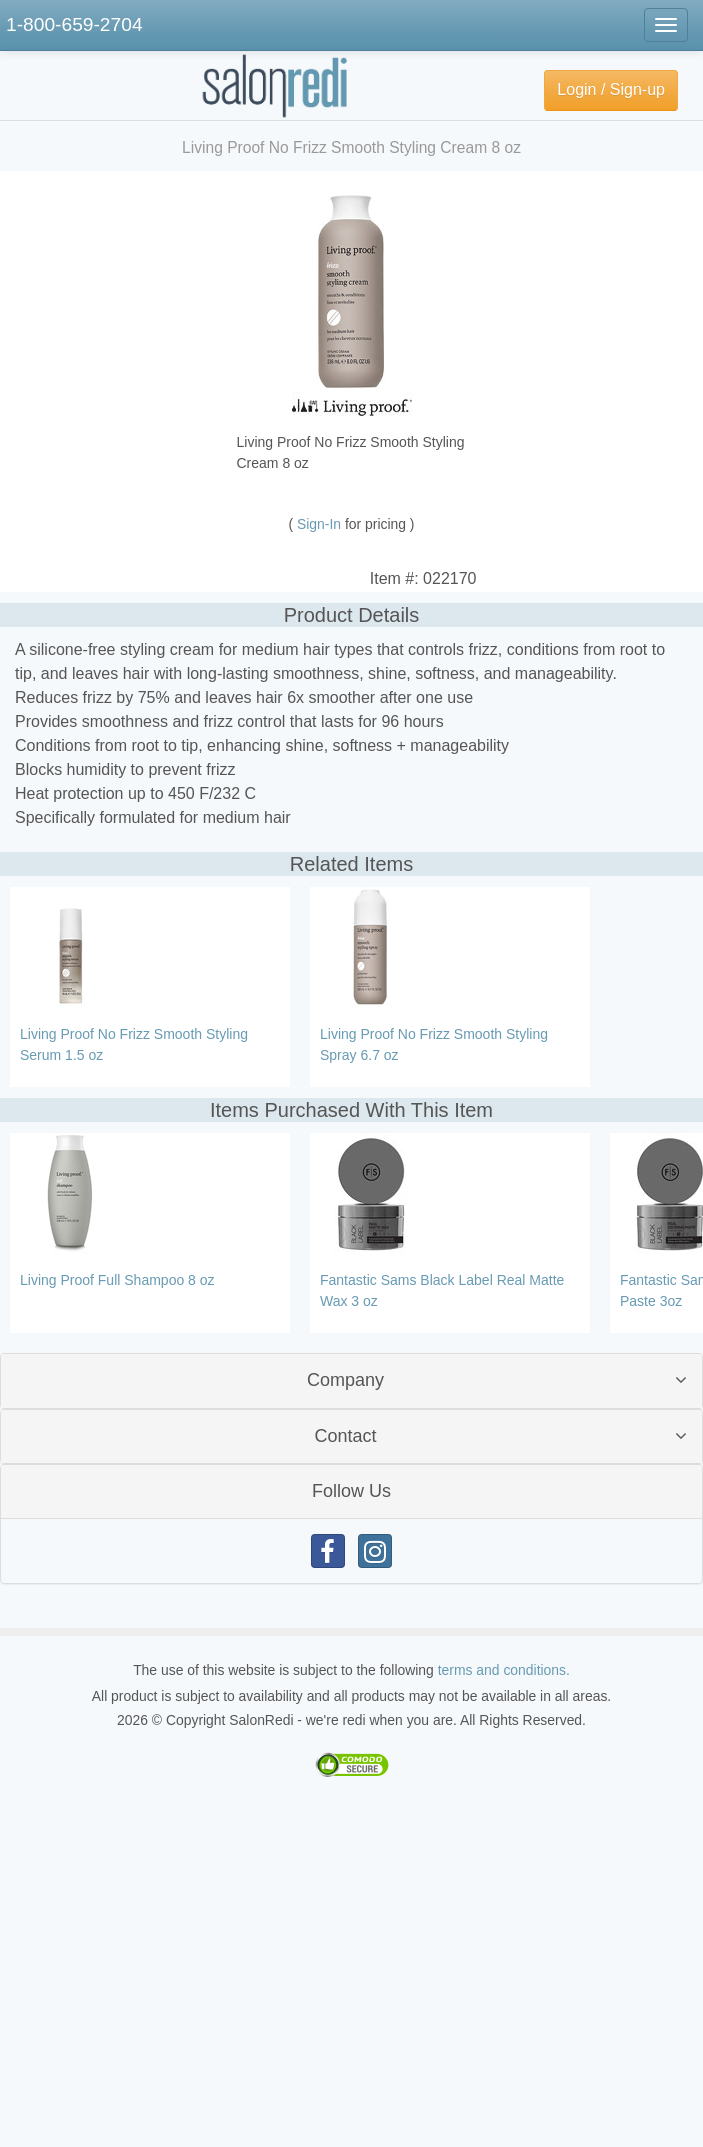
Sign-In (321, 524)
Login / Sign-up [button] (611, 89)
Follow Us (351, 1491)
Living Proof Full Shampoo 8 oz (117, 1280)
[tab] (351, 1380)
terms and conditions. (504, 1670)
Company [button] (345, 1380)
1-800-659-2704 (74, 24)
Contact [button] (345, 1436)
